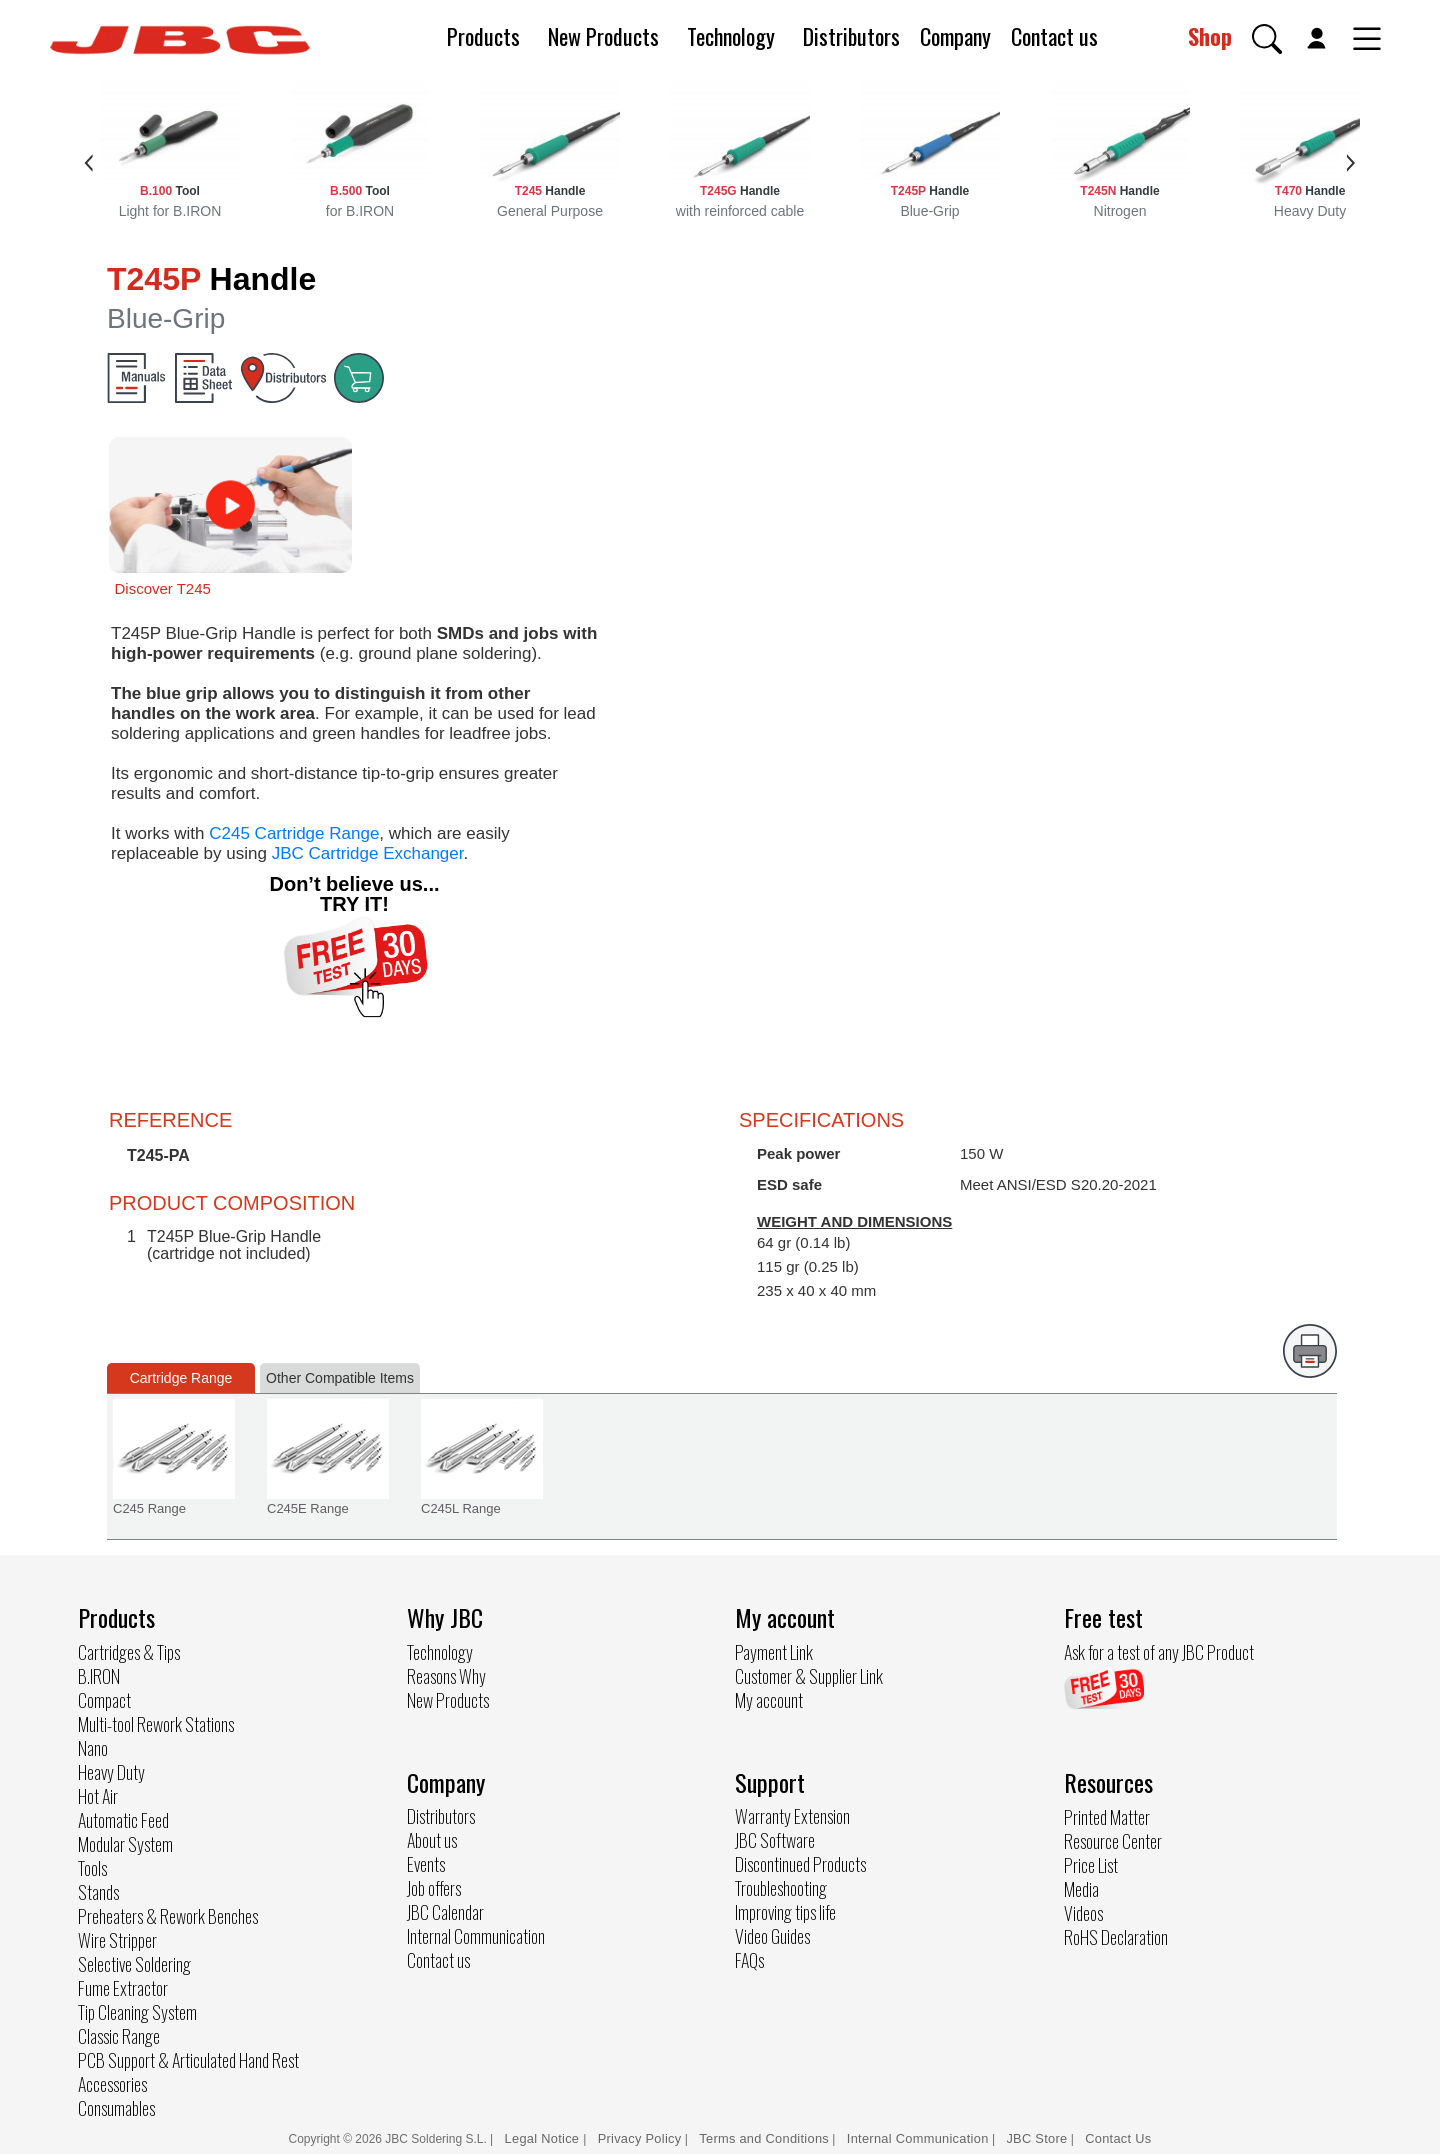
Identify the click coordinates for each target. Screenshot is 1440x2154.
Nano (93, 1748)
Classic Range (119, 2036)
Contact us (1054, 36)
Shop (1210, 36)
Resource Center (1113, 1841)
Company (955, 36)
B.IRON (99, 1676)
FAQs (749, 1960)
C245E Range (308, 1508)
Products (483, 36)
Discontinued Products (800, 1864)
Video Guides (772, 1936)
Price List (1091, 1865)
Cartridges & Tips (129, 1652)
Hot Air (98, 1796)
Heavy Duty (111, 1772)
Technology (731, 36)
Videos (1083, 1913)
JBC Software (775, 1840)
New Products (603, 36)
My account (769, 1700)
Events (426, 1864)
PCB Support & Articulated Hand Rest (188, 2060)
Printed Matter (1107, 1817)
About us (432, 1840)
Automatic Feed (123, 1820)
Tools (92, 1868)
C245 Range (149, 1508)
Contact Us (1118, 2138)
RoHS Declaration (1116, 1937)
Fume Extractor (123, 1988)
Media (1081, 1889)
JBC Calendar (445, 1912)
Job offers (434, 1888)
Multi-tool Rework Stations (156, 1724)
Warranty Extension (792, 1816)
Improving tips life (785, 1912)
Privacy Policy (640, 2138)
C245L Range (461, 1508)
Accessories (112, 2084)
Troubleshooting (781, 1888)
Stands (98, 1892)
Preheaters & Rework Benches (168, 1916)
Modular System (125, 1844)
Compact (104, 1700)
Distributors (851, 36)
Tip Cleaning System (137, 2012)
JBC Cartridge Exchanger (368, 853)
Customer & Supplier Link (809, 1676)
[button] (1267, 39)
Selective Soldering (134, 1964)
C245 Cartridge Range (294, 833)
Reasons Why (446, 1676)
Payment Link (774, 1652)
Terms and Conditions (764, 2138)
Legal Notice (544, 2138)
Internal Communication (476, 1936)
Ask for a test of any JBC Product (1159, 1652)
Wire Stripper (117, 1940)
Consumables (116, 2108)
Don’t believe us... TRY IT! (354, 894)
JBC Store (1036, 2138)
